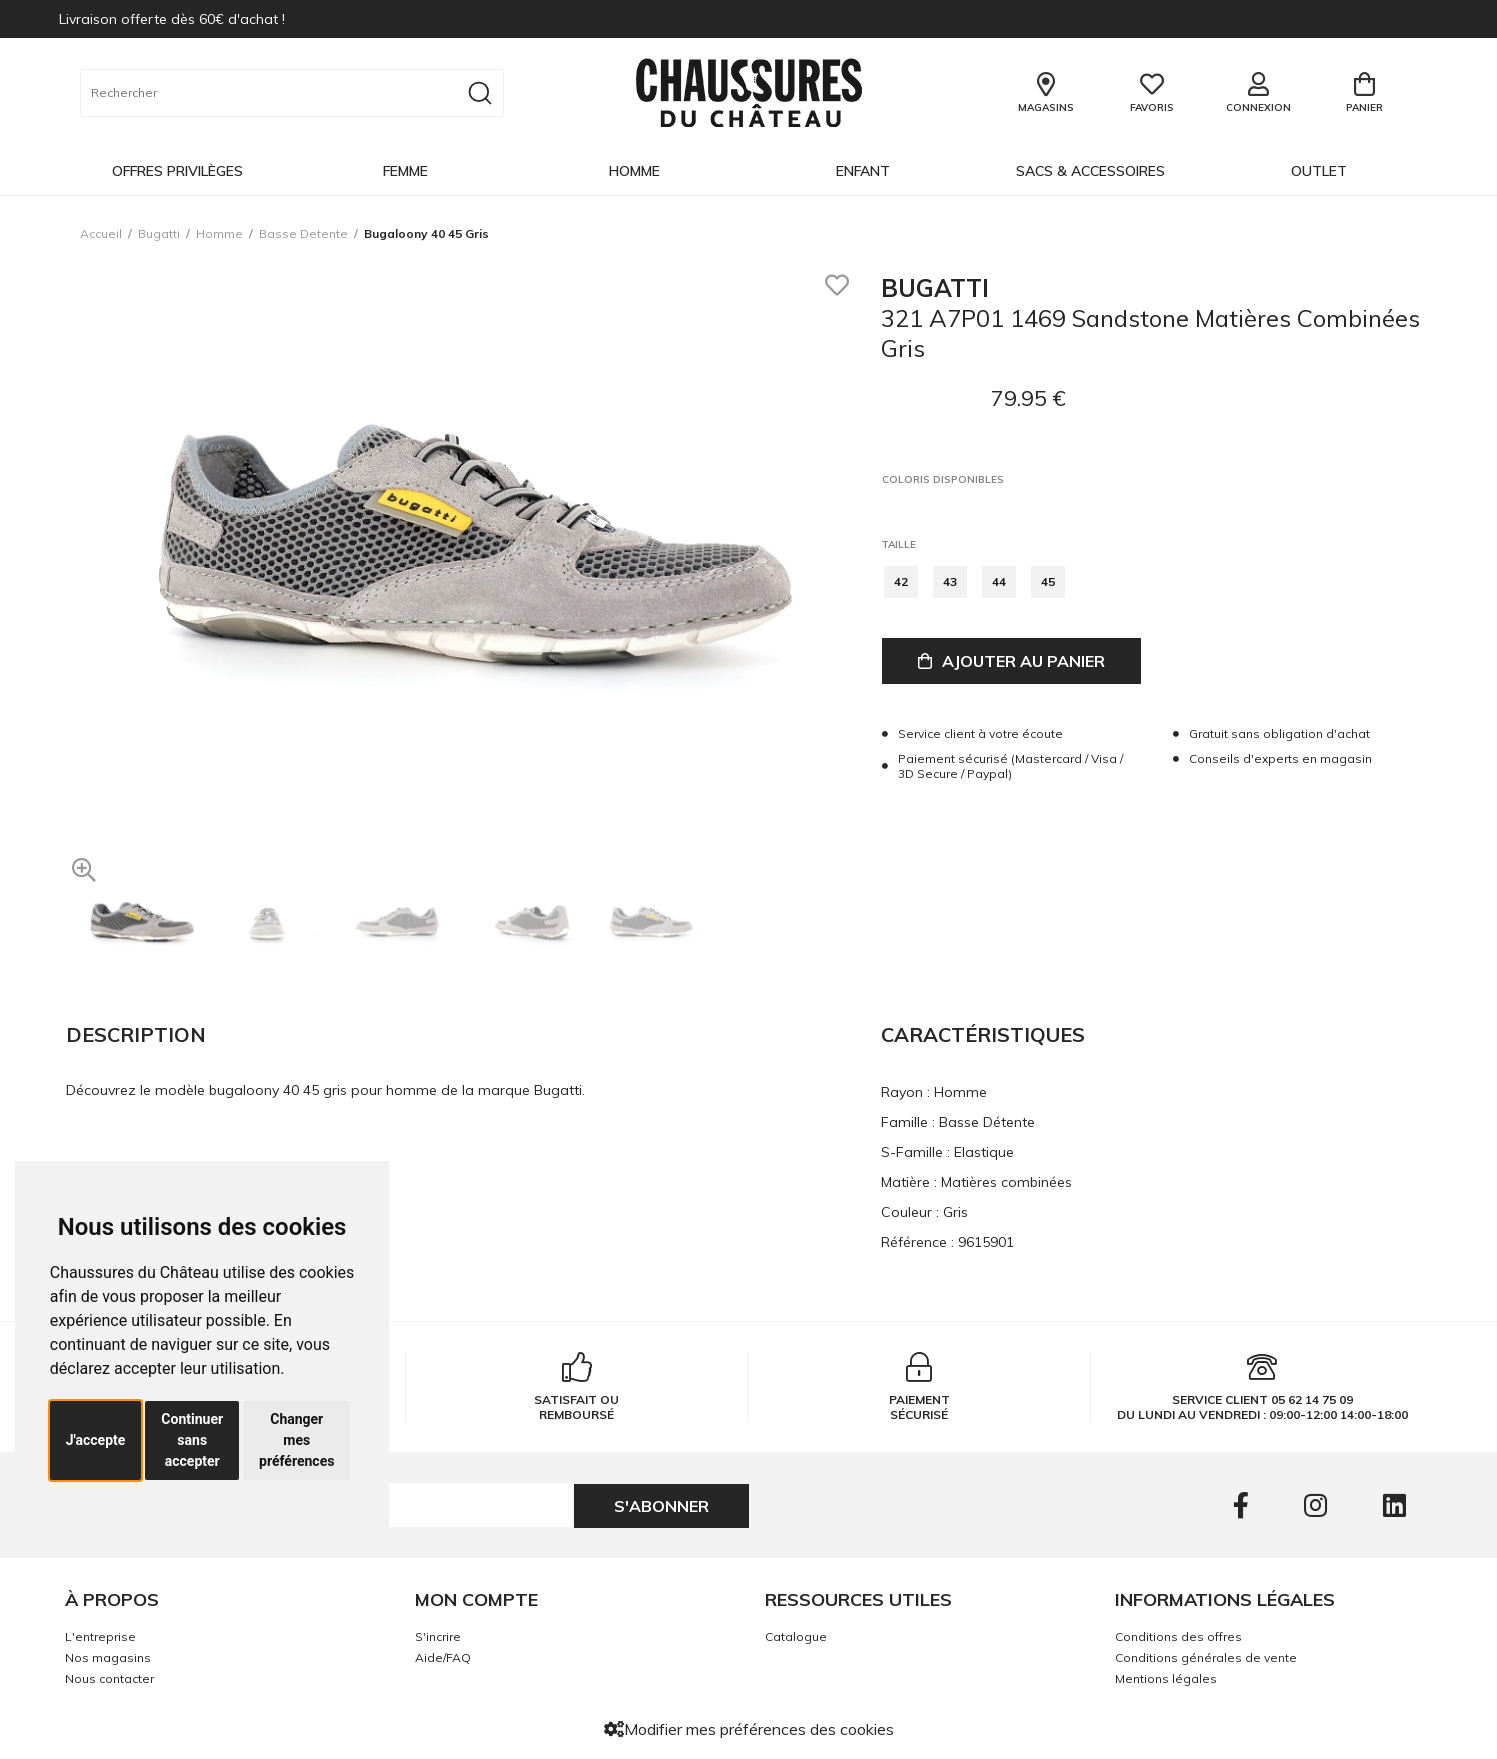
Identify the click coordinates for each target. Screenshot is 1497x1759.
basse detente (303, 233)
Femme (405, 171)
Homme (634, 171)
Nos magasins (108, 1657)
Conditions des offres (1178, 1636)
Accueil (101, 233)
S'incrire (438, 1636)
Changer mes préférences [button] (296, 1440)
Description (136, 1034)
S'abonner (661, 1506)
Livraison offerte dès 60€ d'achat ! (172, 19)
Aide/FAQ (443, 1657)
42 (901, 581)
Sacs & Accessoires (1090, 171)
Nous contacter (109, 1678)
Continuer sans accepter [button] (192, 1440)
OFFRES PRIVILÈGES (177, 171)
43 (950, 581)
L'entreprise (100, 1636)
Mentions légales (1166, 1678)
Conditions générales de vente (1206, 1657)
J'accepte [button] (96, 1440)
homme (219, 233)
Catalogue (796, 1636)
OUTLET (1319, 171)
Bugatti (159, 233)
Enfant (863, 171)
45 (1048, 581)
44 (999, 581)
